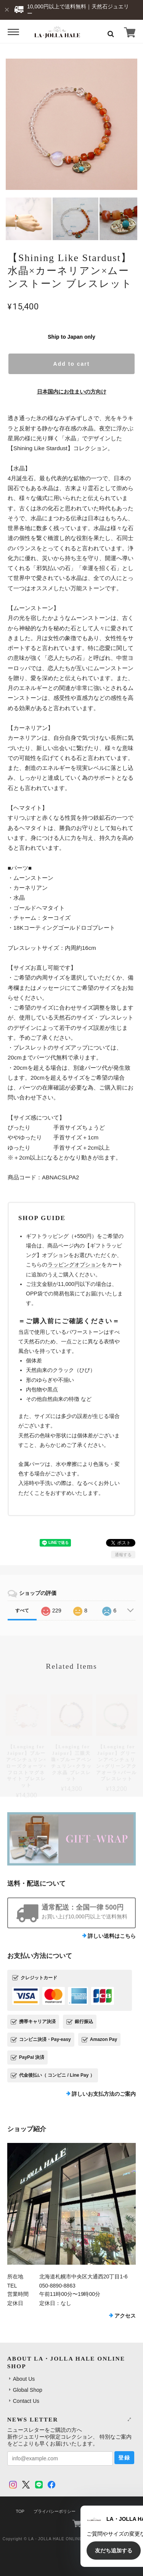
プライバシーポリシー (55, 2511)
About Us (24, 2379)
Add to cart (71, 364)
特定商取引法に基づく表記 (110, 2511)
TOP (20, 2511)
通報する (123, 1554)
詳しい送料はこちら (112, 1936)
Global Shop (27, 2390)
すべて (22, 1610)
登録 (124, 2458)
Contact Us (26, 2401)
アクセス (125, 2316)
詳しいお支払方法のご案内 (104, 2094)
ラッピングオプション (74, 1265)
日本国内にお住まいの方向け (71, 392)
